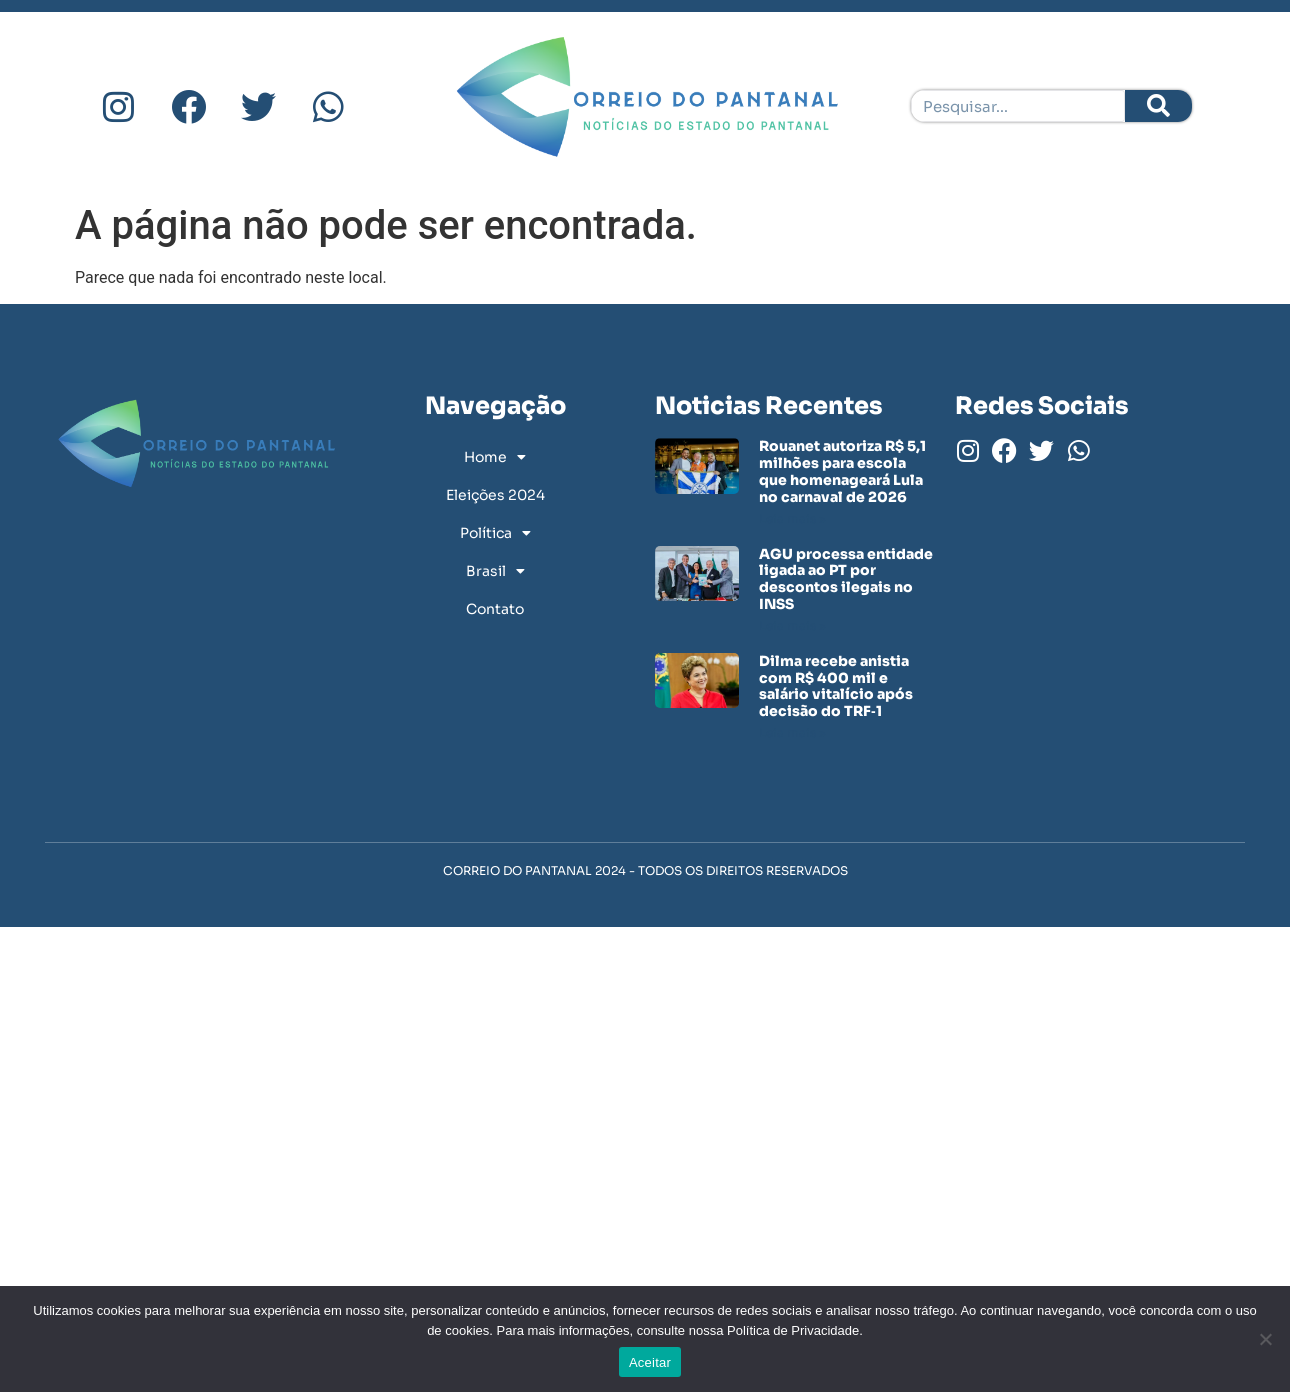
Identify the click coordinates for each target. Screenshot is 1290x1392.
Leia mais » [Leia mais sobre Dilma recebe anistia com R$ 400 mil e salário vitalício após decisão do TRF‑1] (792, 732)
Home (495, 457)
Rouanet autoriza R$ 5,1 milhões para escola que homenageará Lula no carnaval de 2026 (842, 471)
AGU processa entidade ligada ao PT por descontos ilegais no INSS (846, 579)
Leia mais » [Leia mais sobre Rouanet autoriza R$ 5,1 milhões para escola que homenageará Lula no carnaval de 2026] (792, 518)
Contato (495, 609)
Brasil (495, 571)
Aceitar (650, 1362)
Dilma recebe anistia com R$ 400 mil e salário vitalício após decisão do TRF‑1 (836, 686)
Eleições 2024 (495, 495)
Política (495, 533)
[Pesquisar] (1158, 106)
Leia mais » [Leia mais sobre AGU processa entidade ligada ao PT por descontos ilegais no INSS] (792, 625)
